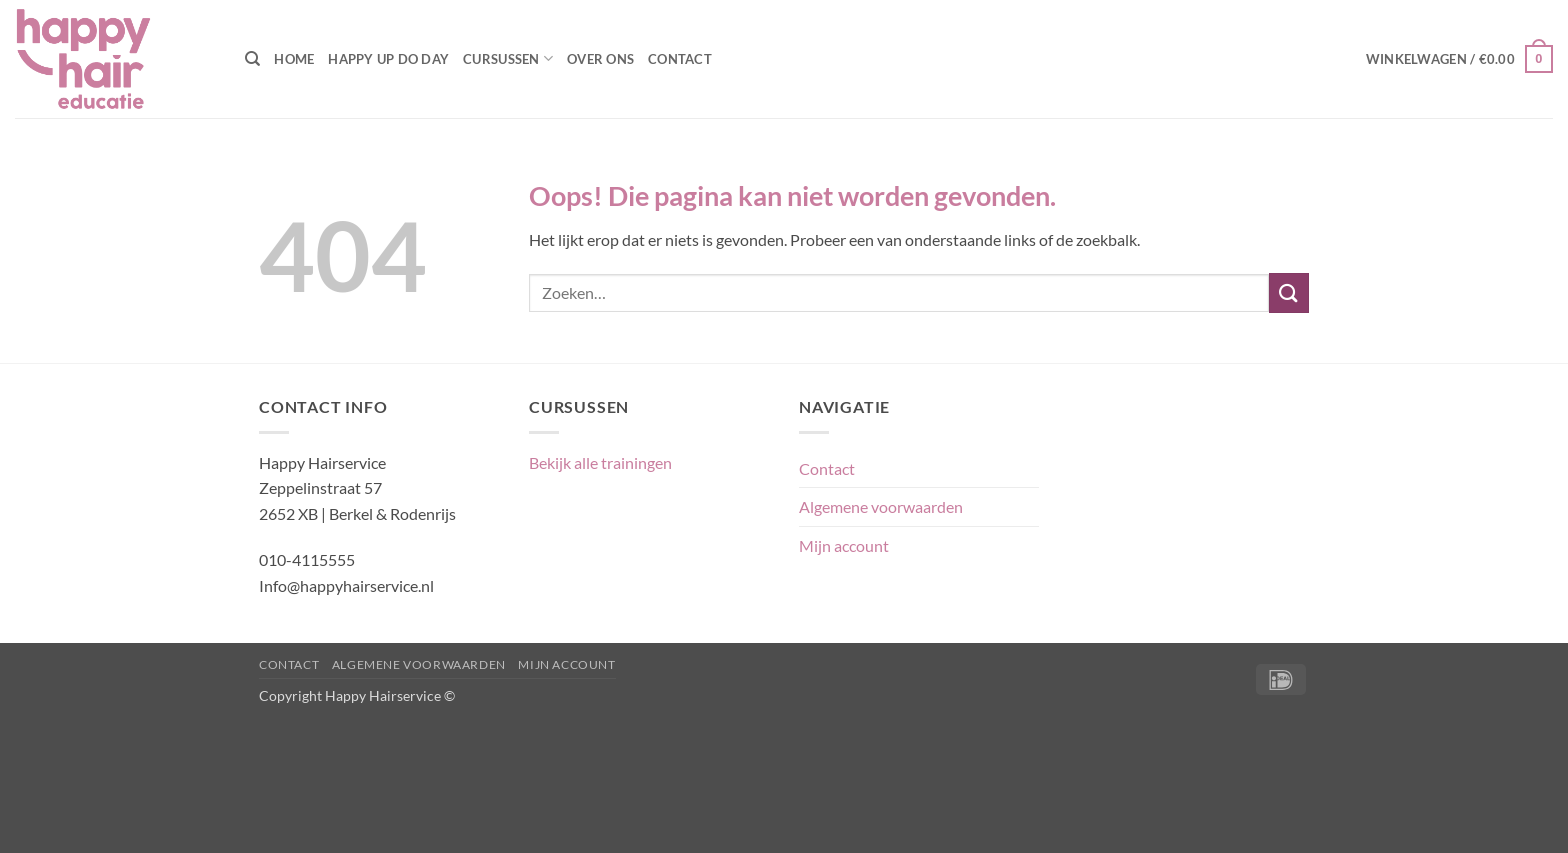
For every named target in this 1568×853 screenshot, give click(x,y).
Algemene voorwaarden (881, 506)
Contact (680, 59)
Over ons (600, 59)
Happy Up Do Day (388, 59)
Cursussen (508, 58)
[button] (1459, 59)
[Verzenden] (1289, 292)
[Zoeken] (252, 59)
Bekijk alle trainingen (600, 462)
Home (294, 59)
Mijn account (844, 545)
